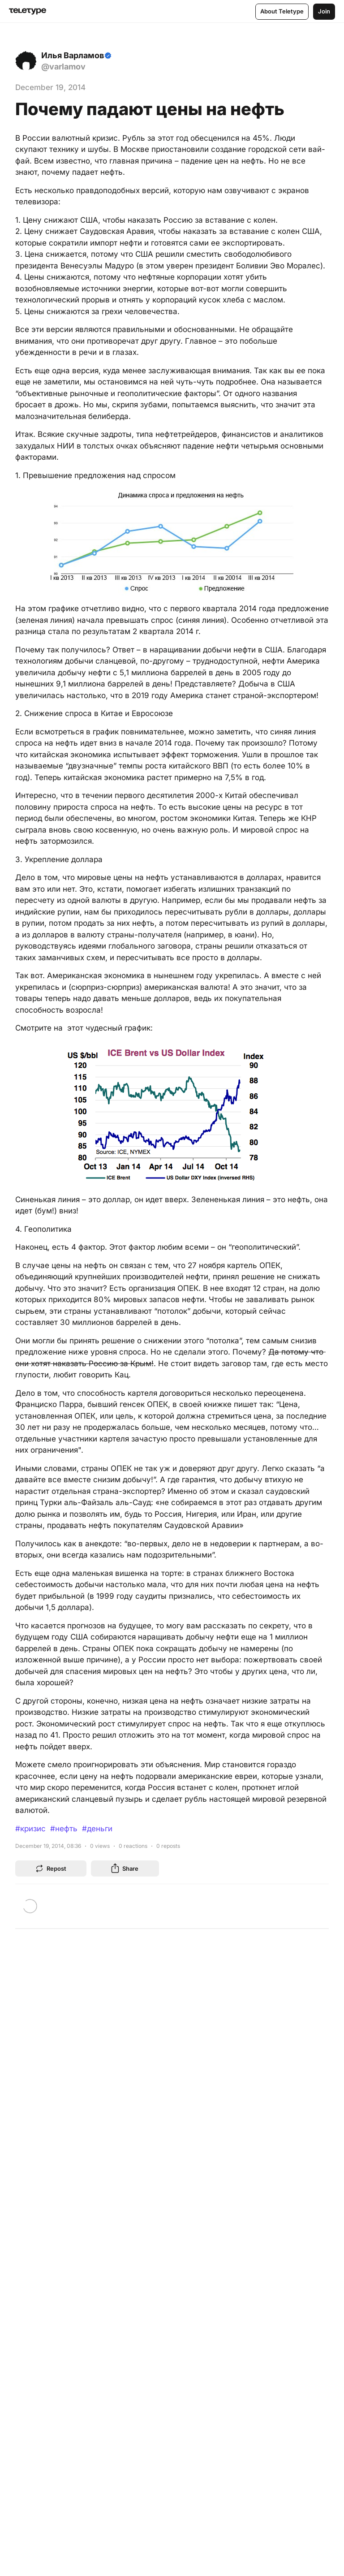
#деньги (97, 1828)
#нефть (63, 1828)
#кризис (30, 1828)
